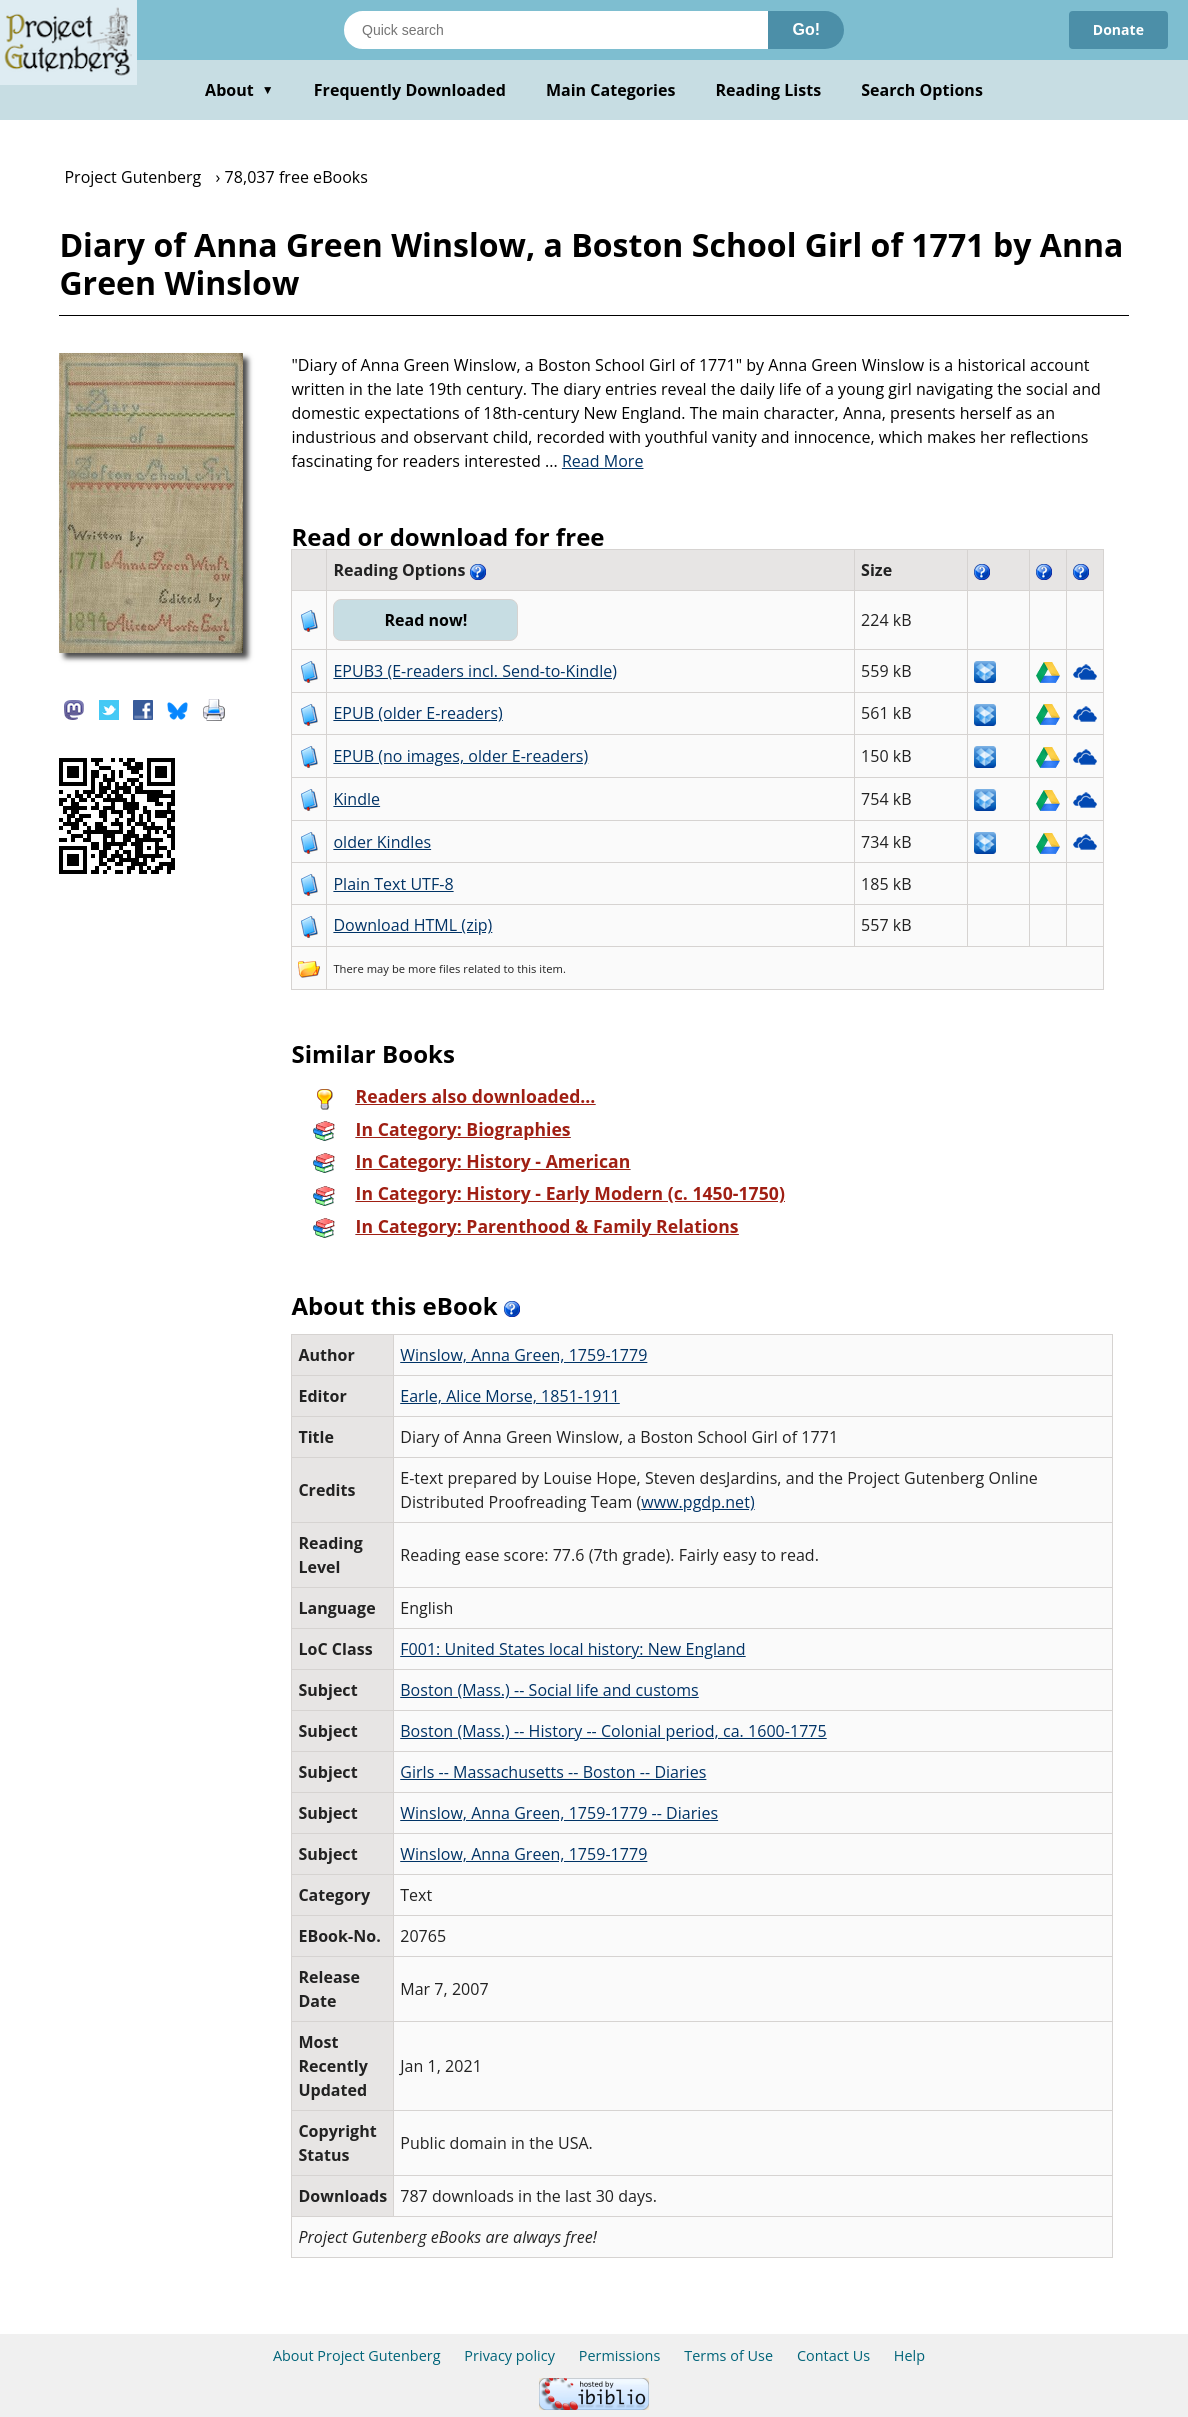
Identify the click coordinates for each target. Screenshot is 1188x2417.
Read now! (425, 620)
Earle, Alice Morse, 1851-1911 (510, 1396)
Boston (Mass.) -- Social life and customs (549, 1690)
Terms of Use (728, 2355)
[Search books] (556, 30)
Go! (806, 29)
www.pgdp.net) (697, 1502)
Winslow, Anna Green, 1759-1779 (523, 1355)
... (594, 461)
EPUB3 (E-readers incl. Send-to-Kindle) (475, 671)
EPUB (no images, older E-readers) (460, 756)
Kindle (356, 799)
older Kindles (382, 842)
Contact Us (833, 2355)
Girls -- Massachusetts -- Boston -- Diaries (553, 1772)
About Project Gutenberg (357, 2355)
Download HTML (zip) (412, 925)
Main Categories (611, 90)
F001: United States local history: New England (572, 1649)
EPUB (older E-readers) (417, 713)
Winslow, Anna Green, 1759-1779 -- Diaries (559, 1813)
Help (909, 2355)
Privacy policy (509, 2355)
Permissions (620, 2355)
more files (434, 968)
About (239, 90)
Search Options (922, 90)
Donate (1118, 29)
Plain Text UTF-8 (393, 884)
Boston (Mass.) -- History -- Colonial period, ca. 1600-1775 (613, 1731)
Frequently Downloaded (410, 90)
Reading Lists (769, 90)
